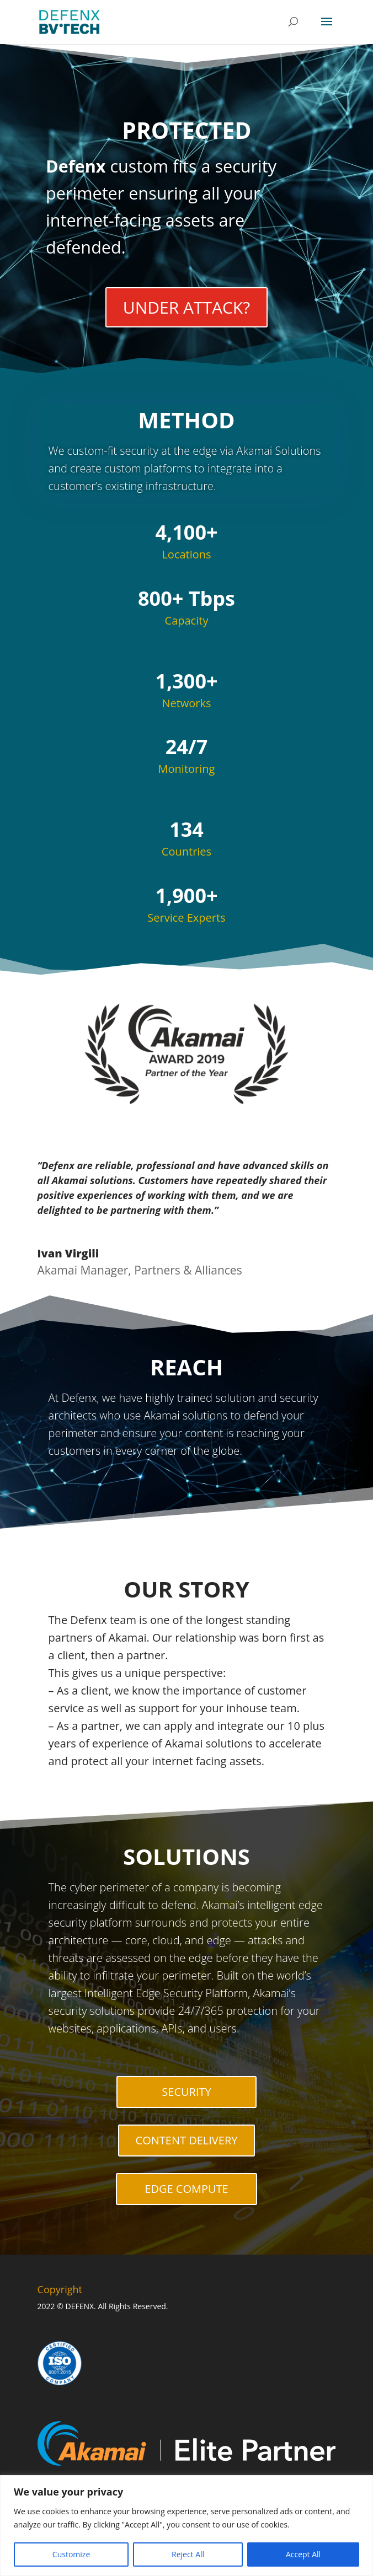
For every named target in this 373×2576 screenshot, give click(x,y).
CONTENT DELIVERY (187, 2140)
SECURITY (186, 2091)
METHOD (186, 434)
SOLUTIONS (186, 1856)
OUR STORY (186, 1589)
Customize (71, 2554)
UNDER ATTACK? (186, 307)
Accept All (303, 2554)
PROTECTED (186, 130)
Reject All (188, 2554)
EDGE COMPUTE (186, 2188)
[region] (186, 2525)
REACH (186, 1367)
